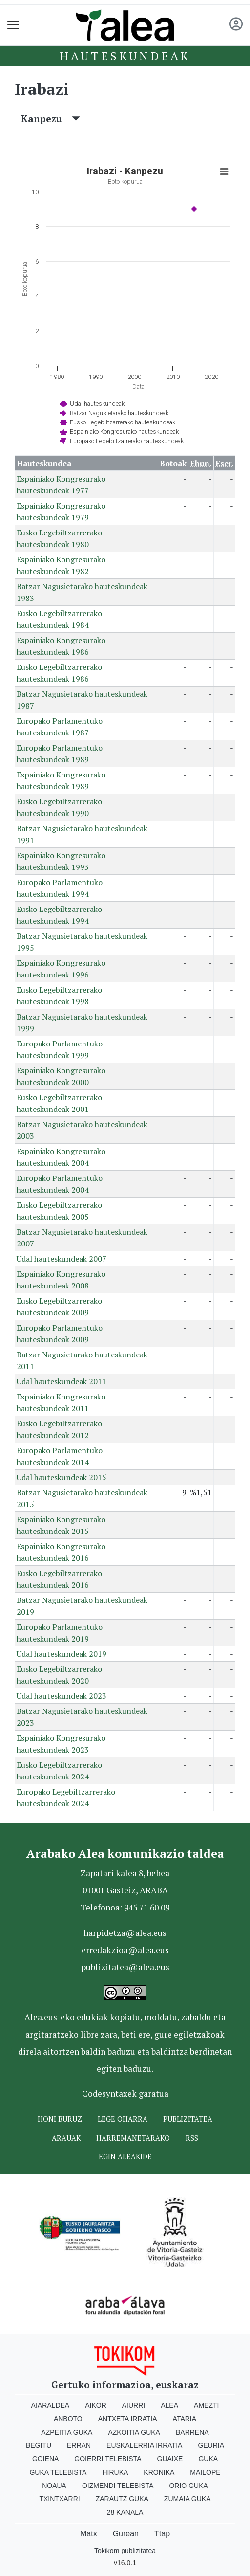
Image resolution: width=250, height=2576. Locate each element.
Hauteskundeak (125, 56)
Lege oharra (122, 2119)
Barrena (192, 2432)
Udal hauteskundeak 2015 (61, 1477)
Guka (208, 2459)
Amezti (206, 2405)
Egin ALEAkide (125, 2156)
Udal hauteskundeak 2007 (61, 1258)
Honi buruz (60, 2119)
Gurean (126, 2534)
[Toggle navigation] (13, 25)
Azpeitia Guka (66, 2432)
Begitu (38, 2445)
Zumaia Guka (187, 2499)
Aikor (95, 2405)
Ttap (162, 2534)
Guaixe (170, 2459)
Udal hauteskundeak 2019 (61, 1653)
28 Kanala (125, 2512)
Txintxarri (59, 2499)
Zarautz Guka (122, 2499)
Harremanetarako (133, 2138)
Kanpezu (50, 118)
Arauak (66, 2138)
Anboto (68, 2418)
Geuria (211, 2445)
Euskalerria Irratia (144, 2445)
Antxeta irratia (127, 2418)
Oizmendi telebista (118, 2485)
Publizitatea (187, 2119)
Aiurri (133, 2405)
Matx (88, 2534)
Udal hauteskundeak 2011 (61, 1381)
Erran (79, 2445)
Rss (192, 2138)
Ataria (185, 2418)
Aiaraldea (50, 2405)
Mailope (205, 2472)
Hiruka (115, 2472)
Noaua (54, 2485)
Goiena (45, 2459)
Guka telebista (57, 2472)
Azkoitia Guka (134, 2432)
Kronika (159, 2472)
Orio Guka (188, 2485)
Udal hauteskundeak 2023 (61, 1695)
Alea (169, 2405)
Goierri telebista (107, 2459)
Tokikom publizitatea (125, 2550)
